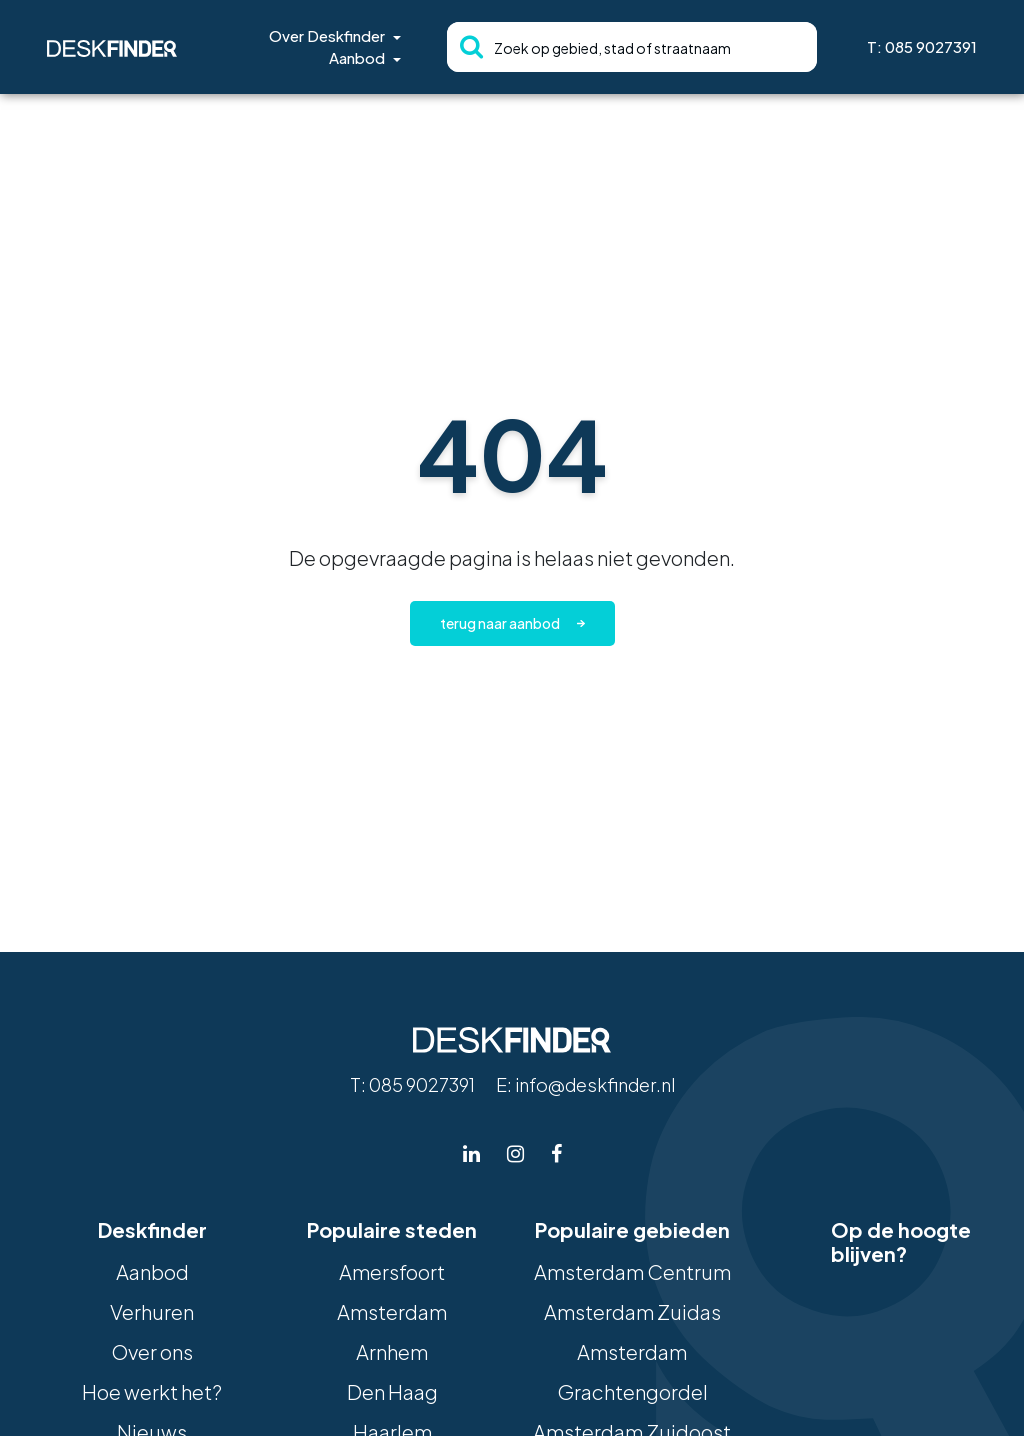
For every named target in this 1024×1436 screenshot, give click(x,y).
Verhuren (152, 1311)
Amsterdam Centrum (632, 1271)
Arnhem (392, 1351)
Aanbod (357, 57)
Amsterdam (392, 1311)
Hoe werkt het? (152, 1391)
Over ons (152, 1351)
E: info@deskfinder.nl (585, 1084)
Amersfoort (392, 1271)
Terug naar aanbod (500, 623)
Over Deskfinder (327, 35)
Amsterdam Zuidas (632, 1311)
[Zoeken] (465, 47)
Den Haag (392, 1391)
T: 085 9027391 (922, 46)
